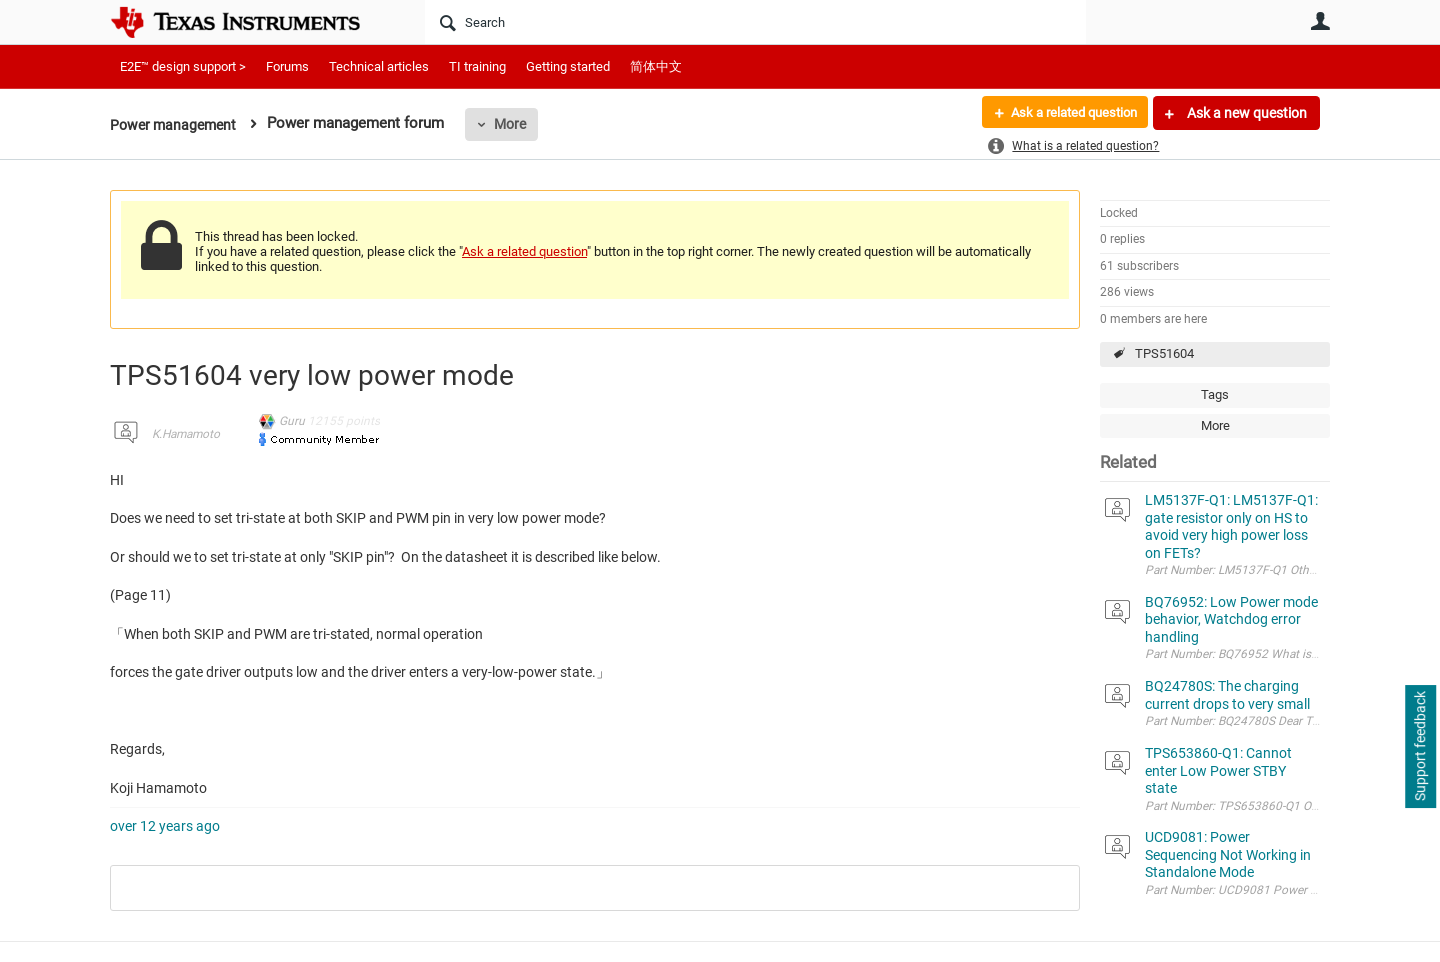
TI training (477, 66)
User (1320, 21)
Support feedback (1420, 747)
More (517, 124)
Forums (287, 66)
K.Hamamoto (186, 434)
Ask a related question (1066, 113)
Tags (1215, 394)
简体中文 (656, 66)
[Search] (755, 22)
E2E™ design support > (183, 66)
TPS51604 (1164, 353)
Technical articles (379, 66)
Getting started (568, 66)
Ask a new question (1245, 113)
